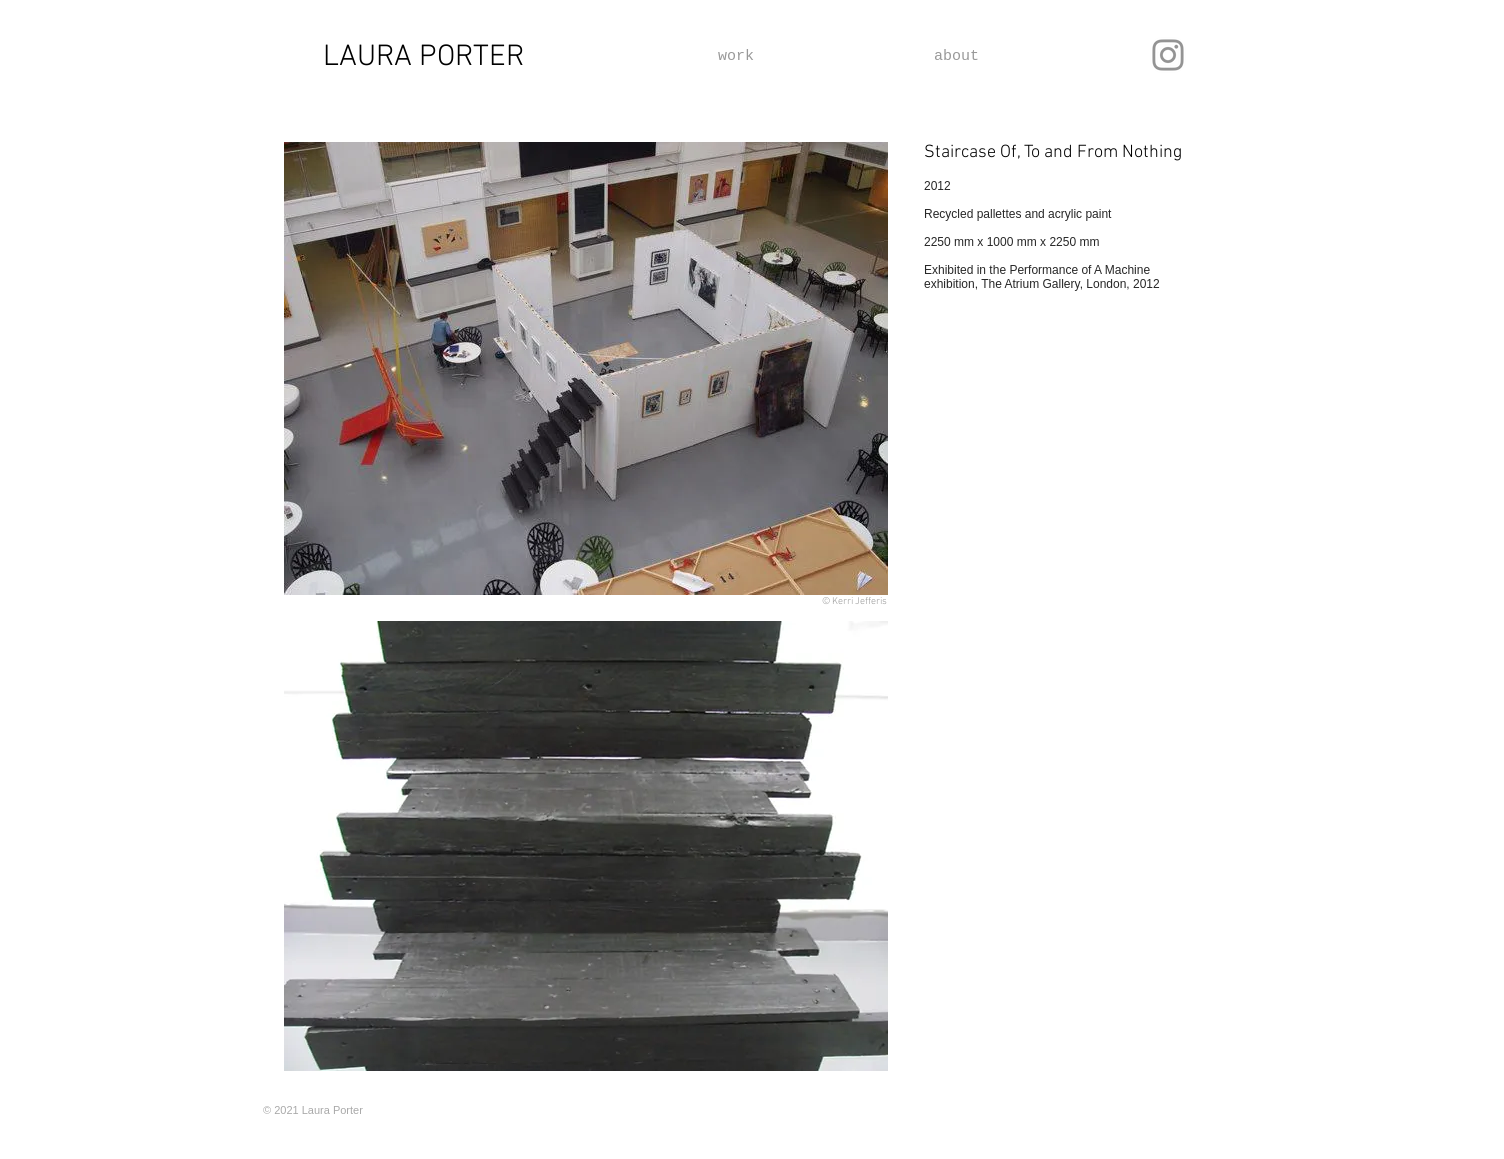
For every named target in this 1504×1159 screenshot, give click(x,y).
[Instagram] (1168, 55)
